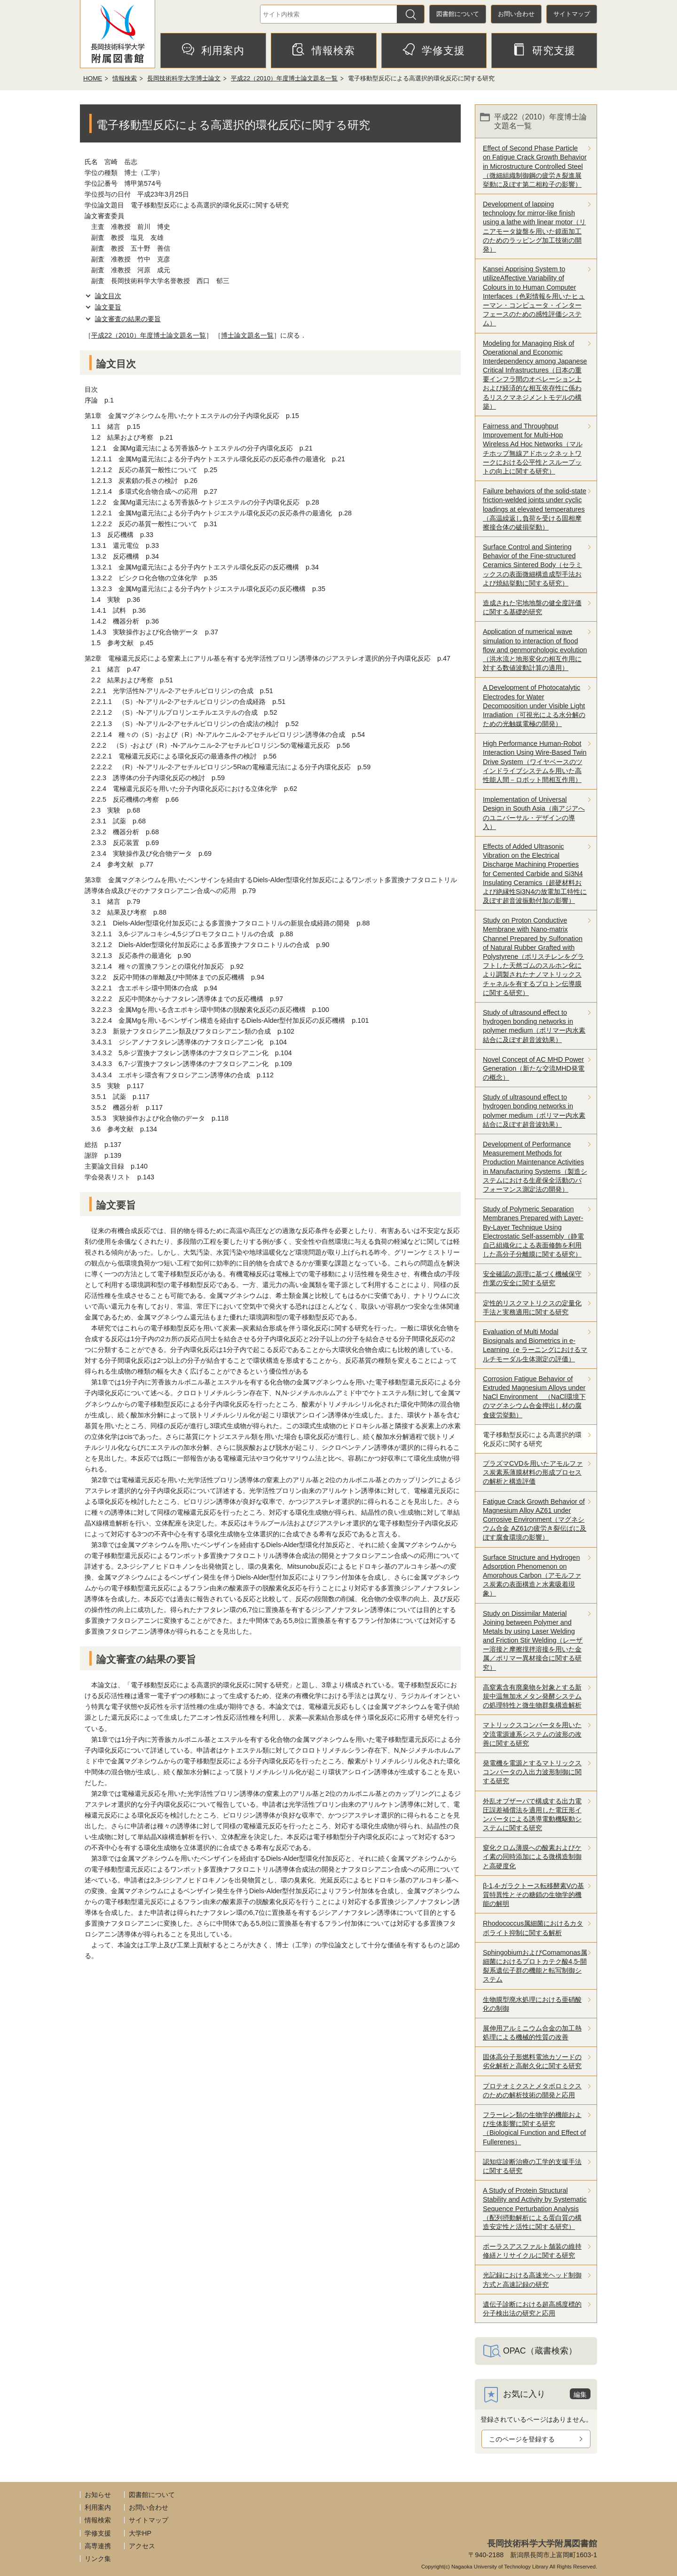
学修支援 (433, 49)
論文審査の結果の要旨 (128, 319)
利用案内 (213, 49)
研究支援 (544, 49)
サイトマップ (571, 13)
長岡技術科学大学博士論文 (183, 78)
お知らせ (98, 2494)
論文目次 (108, 296)
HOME (92, 78)
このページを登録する (522, 2439)
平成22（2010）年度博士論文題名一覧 (284, 78)
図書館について (457, 13)
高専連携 (98, 2546)
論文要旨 (108, 307)
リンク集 (98, 2558)
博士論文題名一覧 (247, 335)
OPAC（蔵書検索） (540, 2350)
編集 (580, 2394)
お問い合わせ (516, 13)
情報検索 (323, 49)
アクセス (142, 2546)
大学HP (140, 2533)
